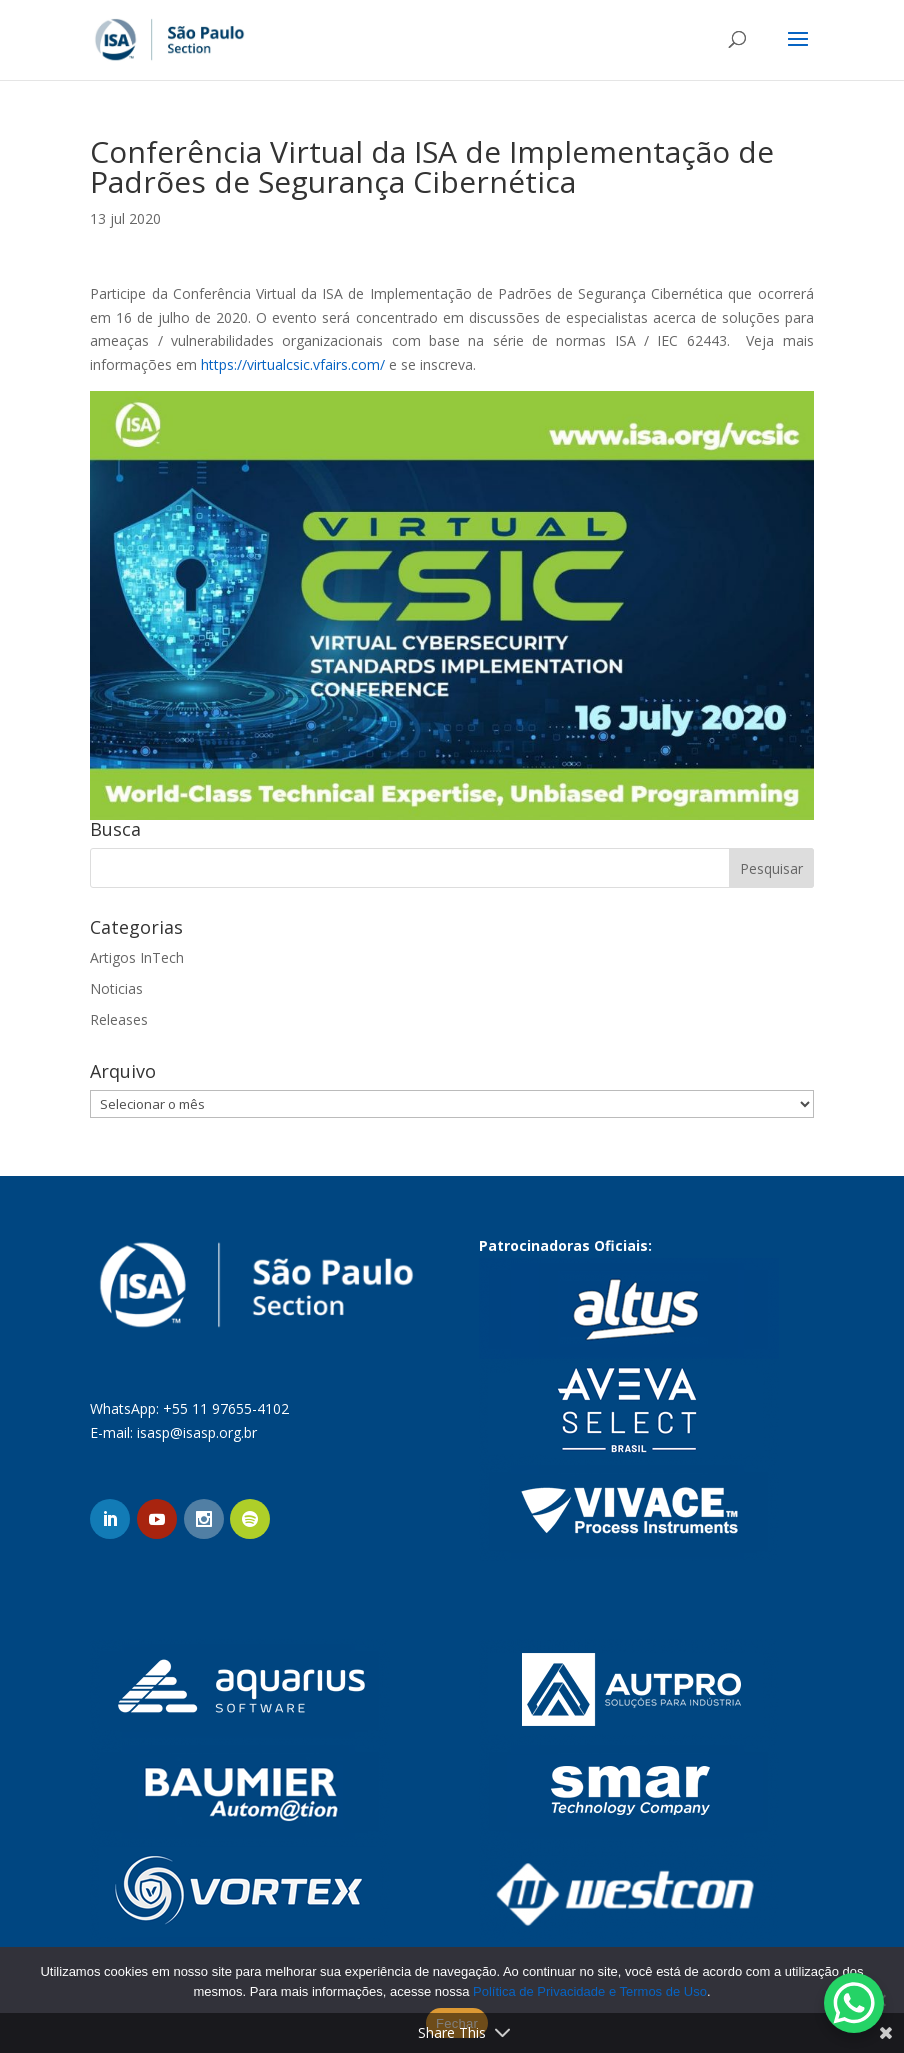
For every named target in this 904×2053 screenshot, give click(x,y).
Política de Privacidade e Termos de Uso (590, 1991)
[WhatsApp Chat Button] (854, 2003)
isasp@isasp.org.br (197, 1432)
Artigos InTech (137, 957)
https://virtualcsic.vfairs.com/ (293, 364)
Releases (119, 1019)
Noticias (116, 988)
